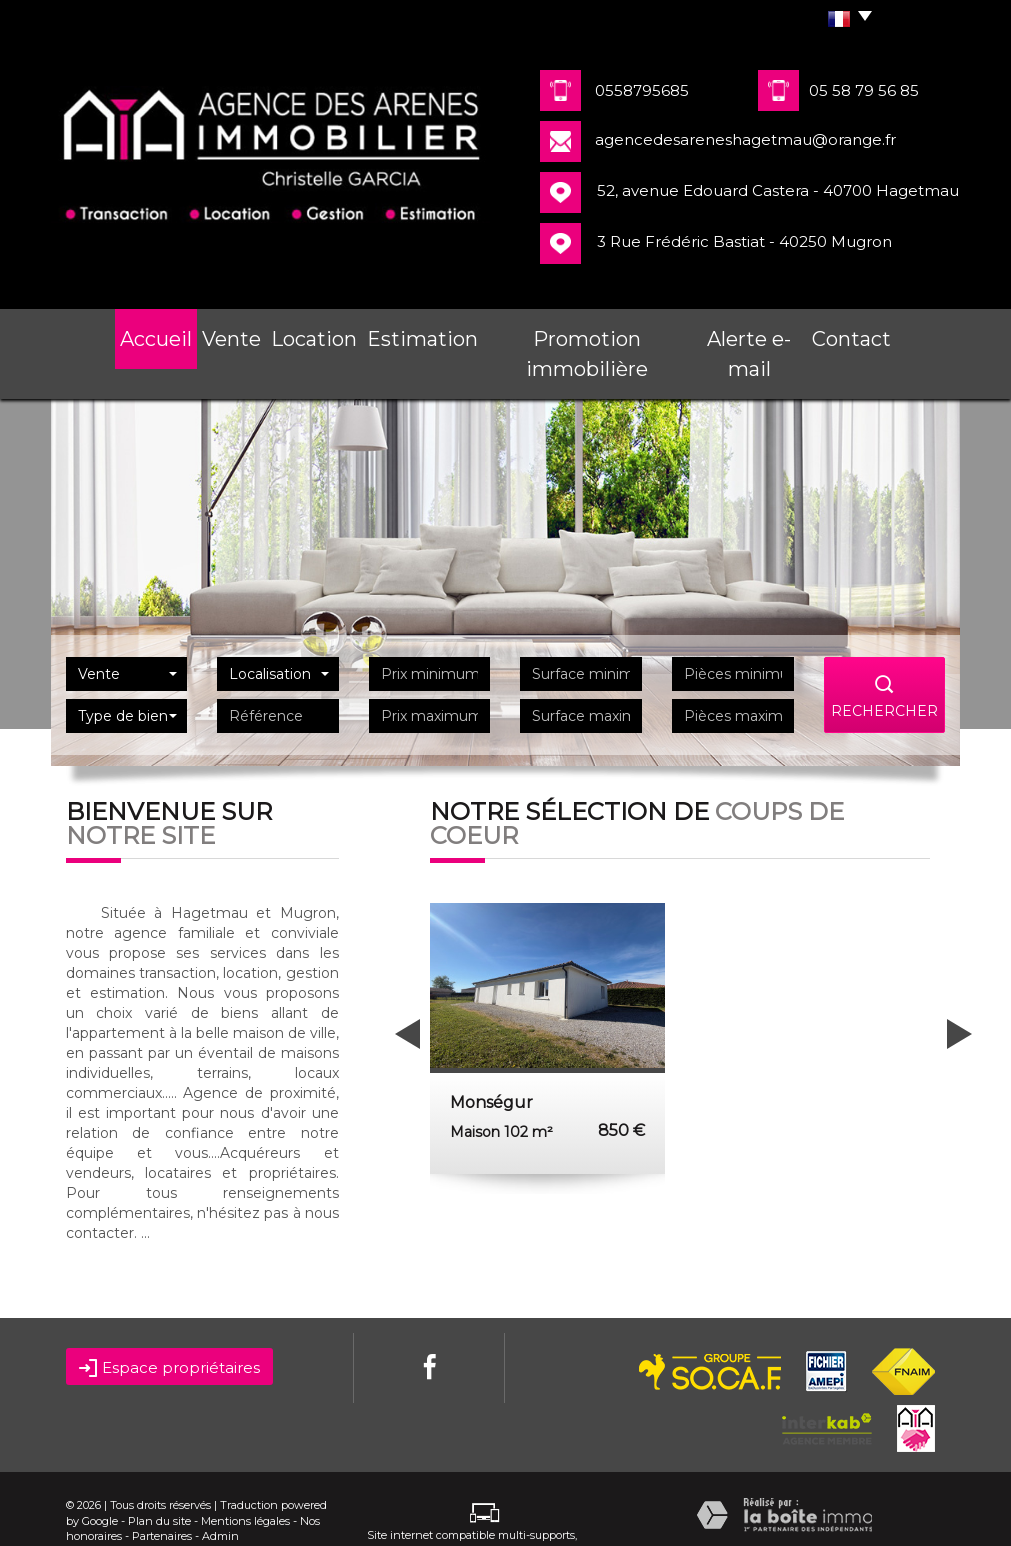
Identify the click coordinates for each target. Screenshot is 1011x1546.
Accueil (145, 334)
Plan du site (159, 1482)
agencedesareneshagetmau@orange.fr (745, 139)
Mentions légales (245, 1482)
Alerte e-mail (751, 334)
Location (320, 334)
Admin (220, 1497)
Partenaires (162, 1497)
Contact (863, 334)
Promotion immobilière (586, 334)
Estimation (428, 334)
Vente (230, 334)
